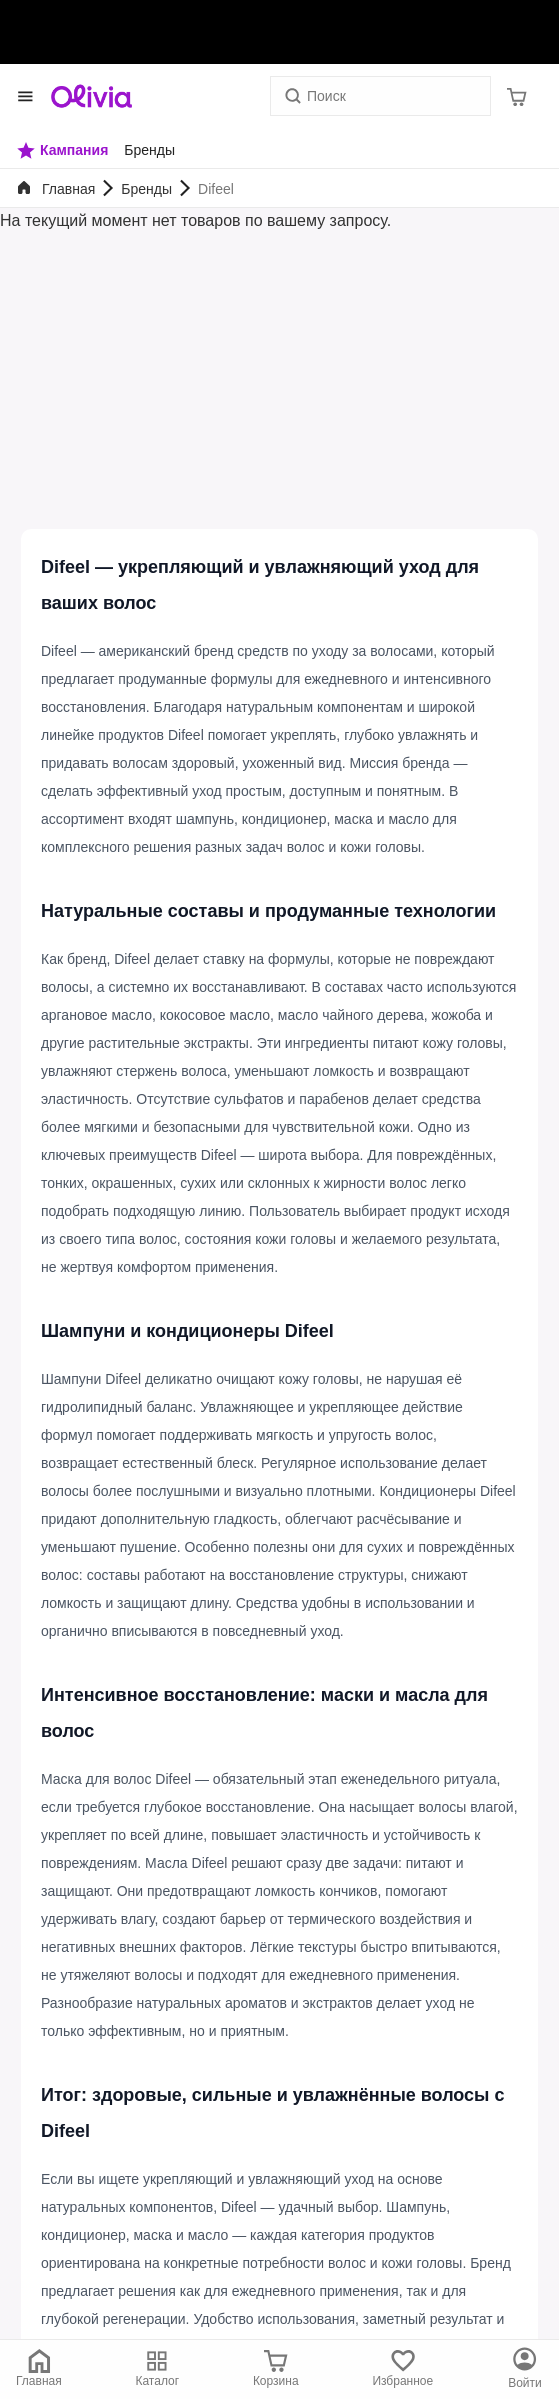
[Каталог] (525, 2369)
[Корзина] (517, 96)
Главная (68, 189)
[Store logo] (92, 96)
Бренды (146, 189)
